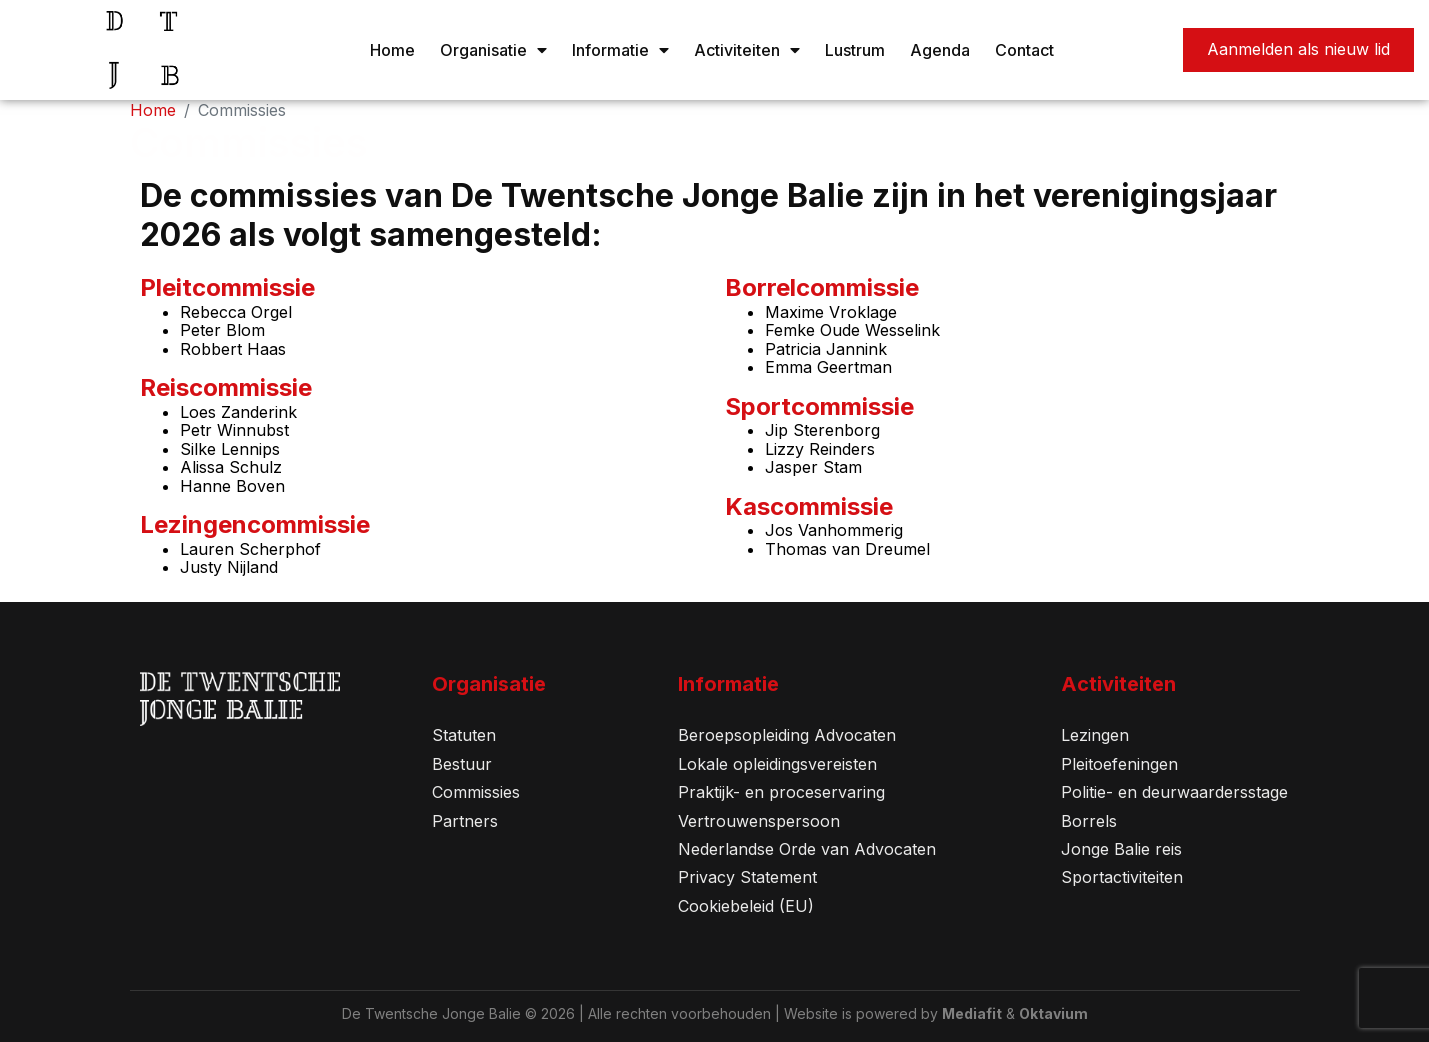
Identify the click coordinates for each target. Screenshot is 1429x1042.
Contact (1024, 50)
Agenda (940, 50)
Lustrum (855, 50)
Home (392, 50)
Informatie (620, 50)
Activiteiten (747, 50)
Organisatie (493, 50)
